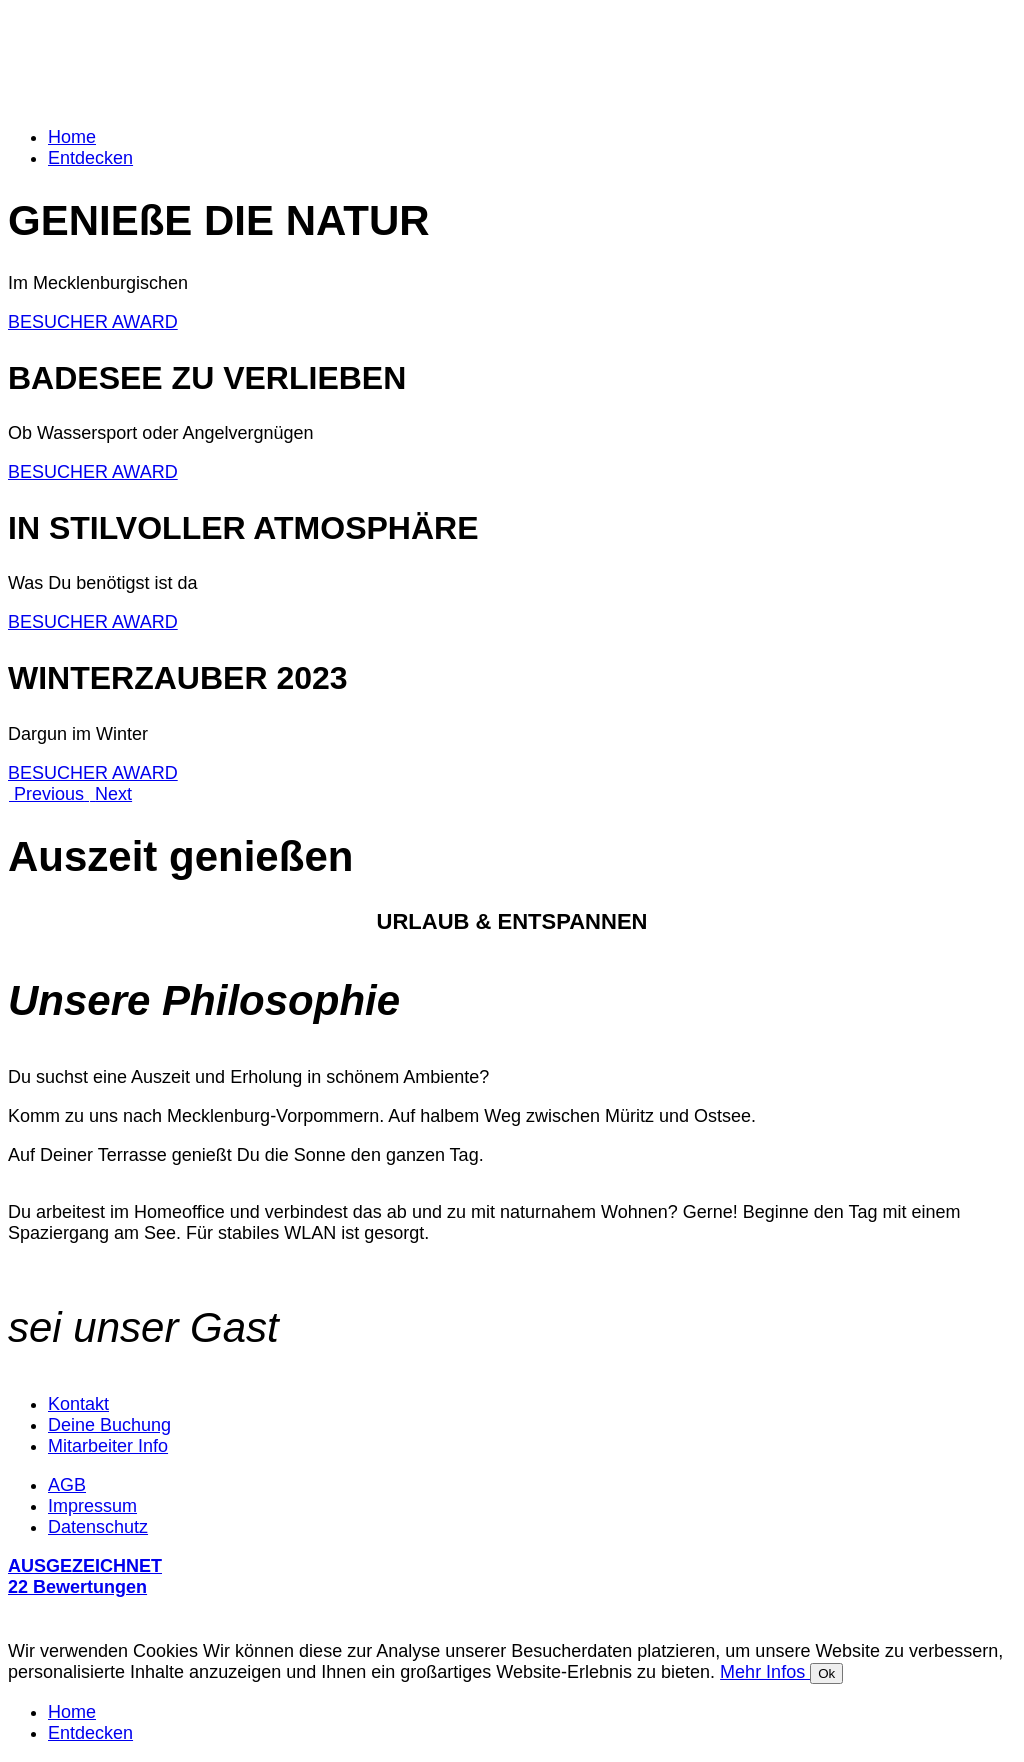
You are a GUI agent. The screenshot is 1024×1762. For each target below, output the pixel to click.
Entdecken (90, 158)
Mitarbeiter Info (108, 1446)
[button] (48, 794)
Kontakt (78, 1404)
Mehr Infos (765, 1672)
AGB (67, 1485)
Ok (826, 1673)
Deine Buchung (109, 1425)
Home (72, 137)
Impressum (92, 1506)
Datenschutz (98, 1527)
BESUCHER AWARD (93, 322)
